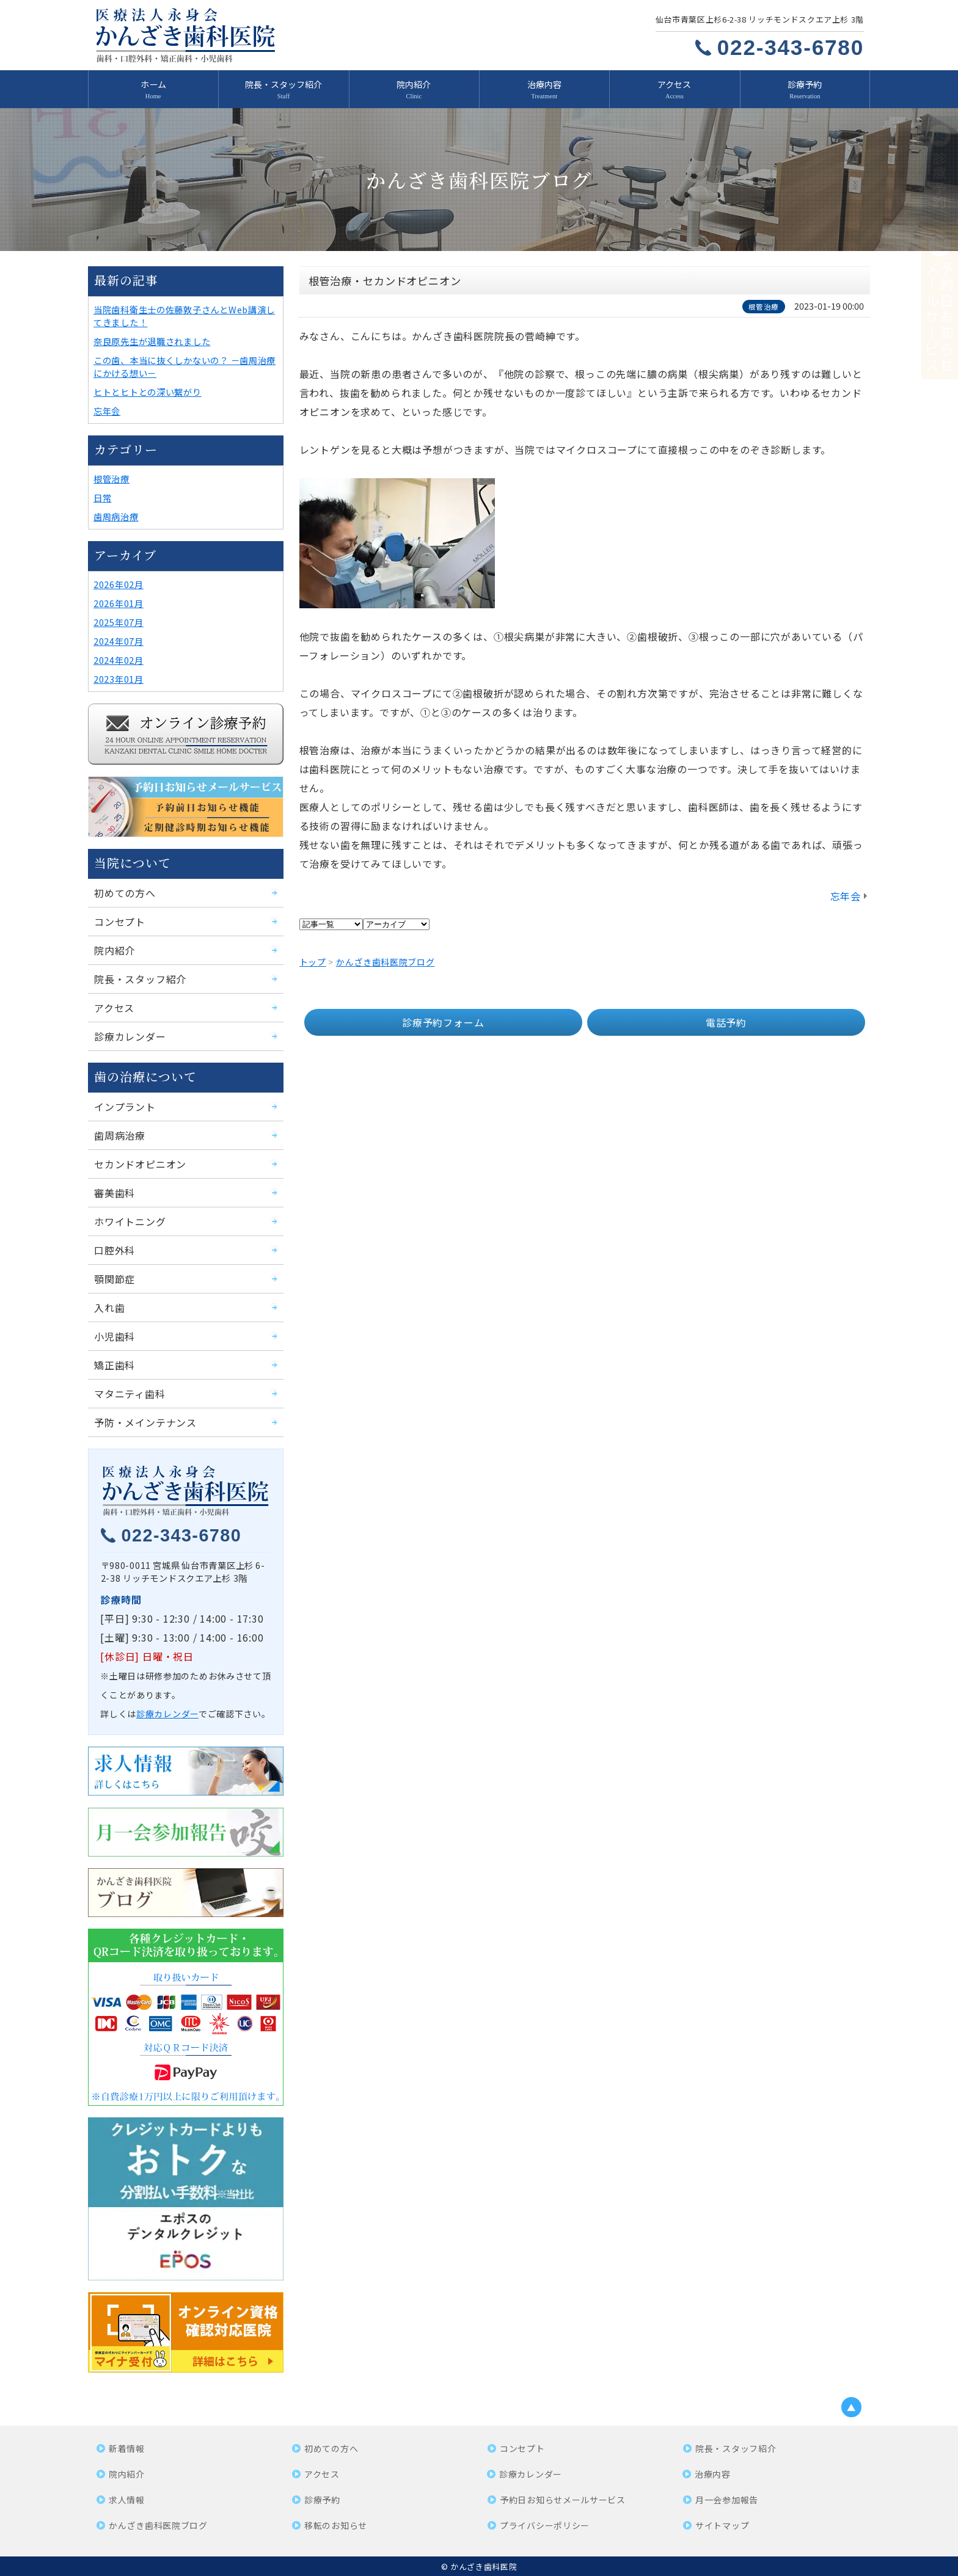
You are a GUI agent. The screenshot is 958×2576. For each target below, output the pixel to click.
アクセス (674, 84)
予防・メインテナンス (145, 1422)
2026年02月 (118, 584)
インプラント (125, 1106)
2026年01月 (118, 603)
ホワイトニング (130, 1221)
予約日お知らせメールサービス (563, 2499)
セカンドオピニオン (140, 1164)
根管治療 (111, 478)
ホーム (153, 84)
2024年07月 (118, 641)
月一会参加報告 (726, 2499)
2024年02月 (118, 659)
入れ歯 (109, 1307)
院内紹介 (414, 84)
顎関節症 (114, 1279)
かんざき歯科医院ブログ (158, 2525)
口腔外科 (114, 1250)
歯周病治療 (116, 516)
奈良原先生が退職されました (151, 341)
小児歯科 (114, 1336)
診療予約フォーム (443, 1022)
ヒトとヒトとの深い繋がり (147, 391)
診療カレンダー (130, 1036)
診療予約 (805, 84)
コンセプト (119, 921)
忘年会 (845, 896)
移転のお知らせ (335, 2525)
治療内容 (544, 84)
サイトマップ (722, 2525)
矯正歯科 (114, 1365)
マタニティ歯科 (130, 1393)
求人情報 (127, 2499)
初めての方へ (125, 893)
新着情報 (127, 2448)
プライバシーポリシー (545, 2525)
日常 (102, 497)
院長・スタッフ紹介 (283, 84)
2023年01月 (118, 678)
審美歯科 (114, 1192)
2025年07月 (118, 622)
